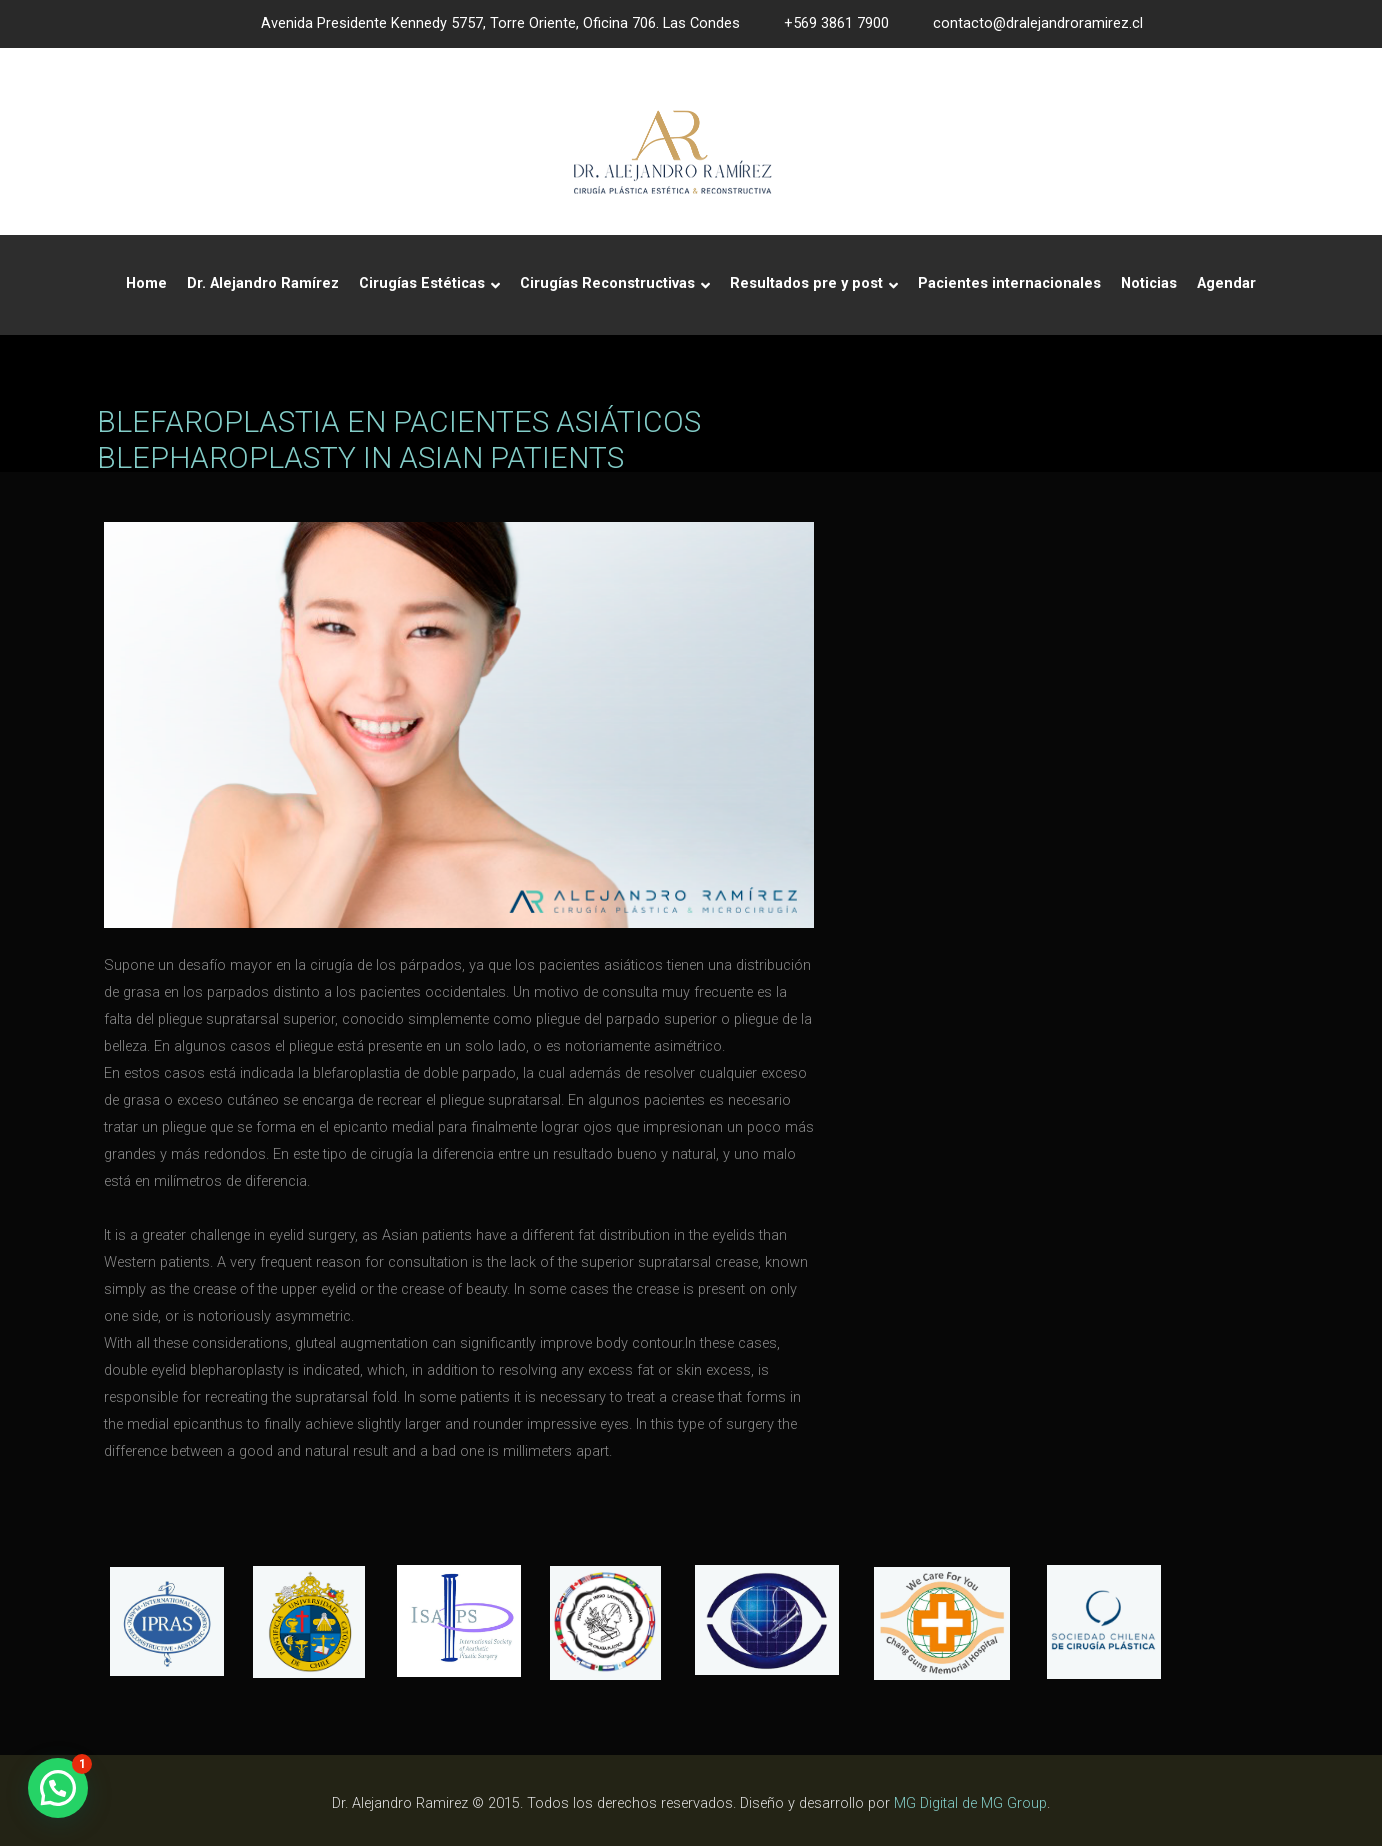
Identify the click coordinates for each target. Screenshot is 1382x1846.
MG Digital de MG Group (970, 1803)
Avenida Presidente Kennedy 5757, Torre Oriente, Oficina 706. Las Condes (500, 23)
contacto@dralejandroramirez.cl (1038, 23)
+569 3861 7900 (836, 23)
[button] (58, 1788)
